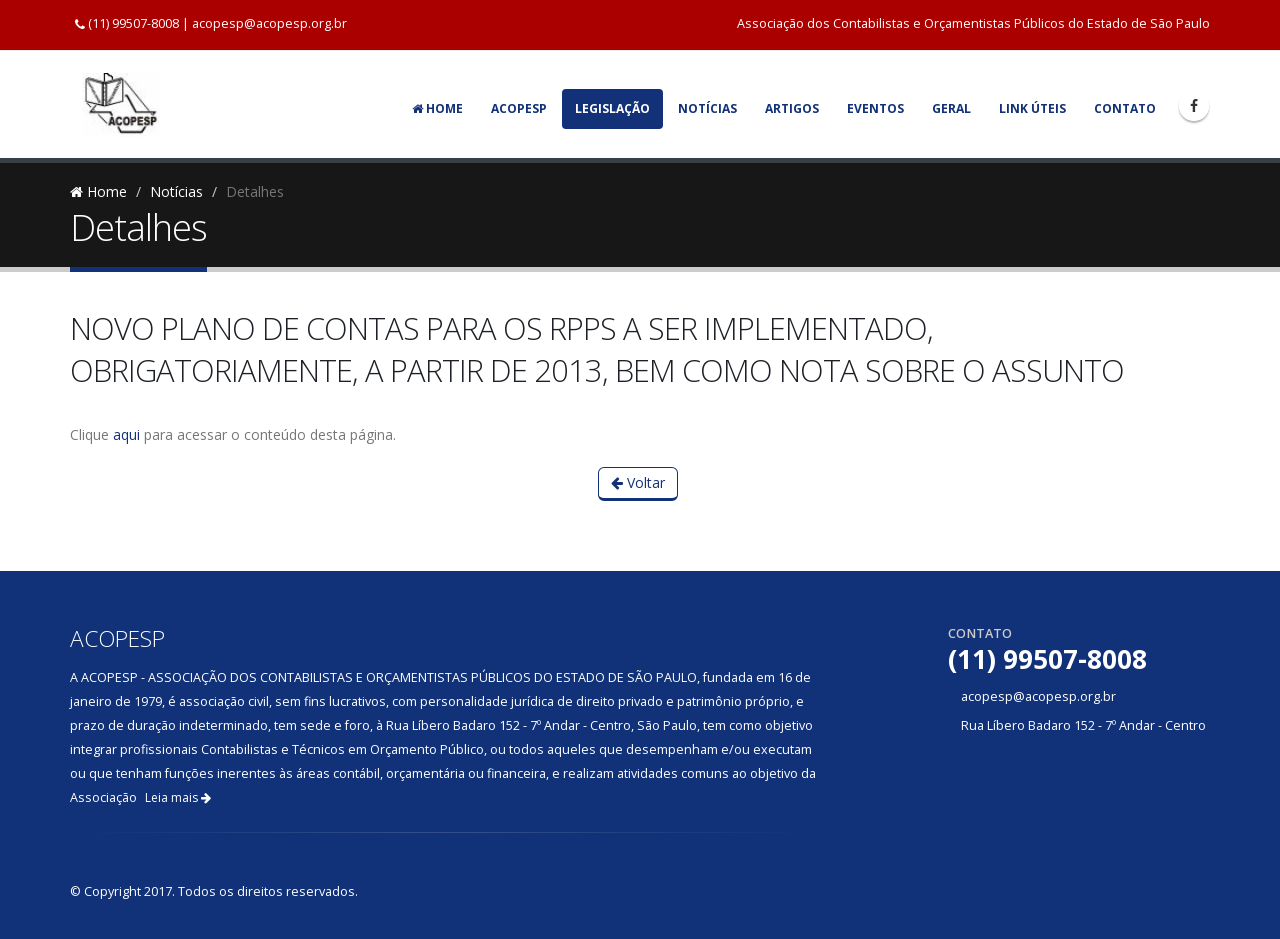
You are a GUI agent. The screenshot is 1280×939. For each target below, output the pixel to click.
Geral (951, 108)
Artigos (792, 108)
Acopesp (519, 108)
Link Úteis (1032, 108)
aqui (126, 434)
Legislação (612, 108)
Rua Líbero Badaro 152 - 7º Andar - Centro (1083, 725)
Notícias (707, 108)
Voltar (638, 482)
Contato (1125, 108)
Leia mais (178, 797)
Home (437, 108)
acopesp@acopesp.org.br (269, 23)
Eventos (875, 108)
